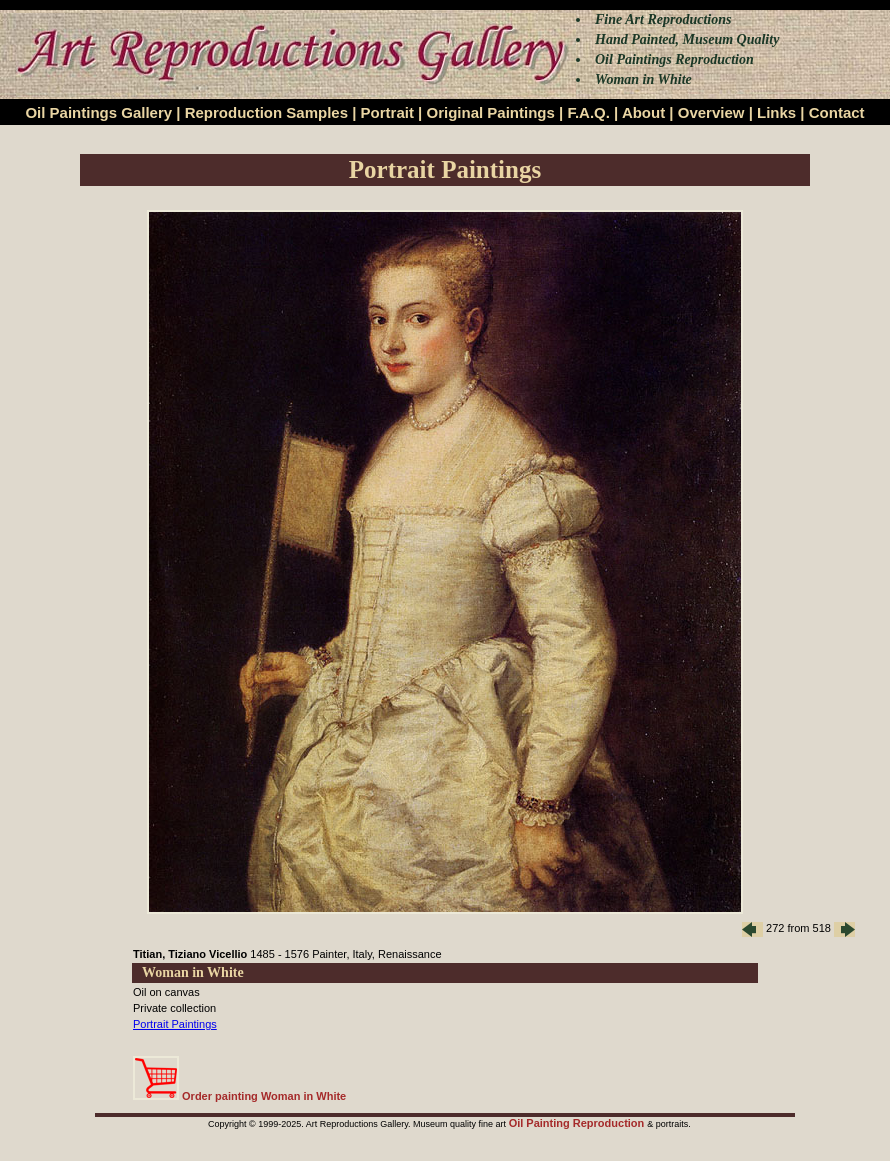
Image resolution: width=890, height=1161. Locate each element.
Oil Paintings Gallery (98, 112)
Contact (837, 112)
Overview (711, 112)
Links (776, 112)
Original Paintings (490, 112)
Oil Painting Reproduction (578, 1123)
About (643, 112)
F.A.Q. (588, 112)
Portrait (387, 112)
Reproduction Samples (266, 112)
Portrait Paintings (175, 1024)
